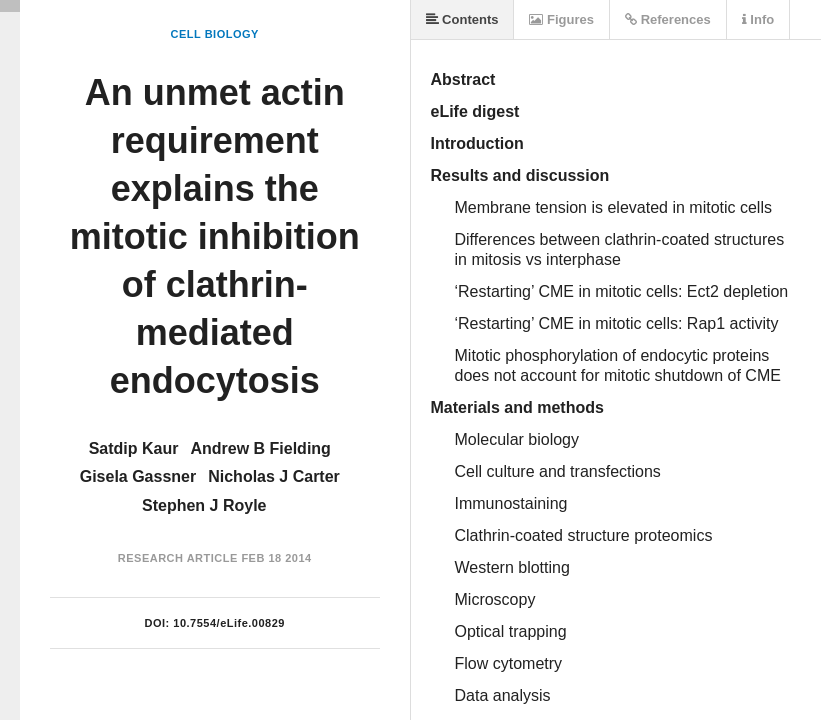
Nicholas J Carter (274, 476)
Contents (462, 19)
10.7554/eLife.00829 (229, 623)
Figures (561, 19)
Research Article (178, 558)
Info (758, 19)
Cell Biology (215, 34)
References (668, 19)
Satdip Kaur (134, 448)
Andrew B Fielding (260, 448)
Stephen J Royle (204, 505)
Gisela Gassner (138, 476)
